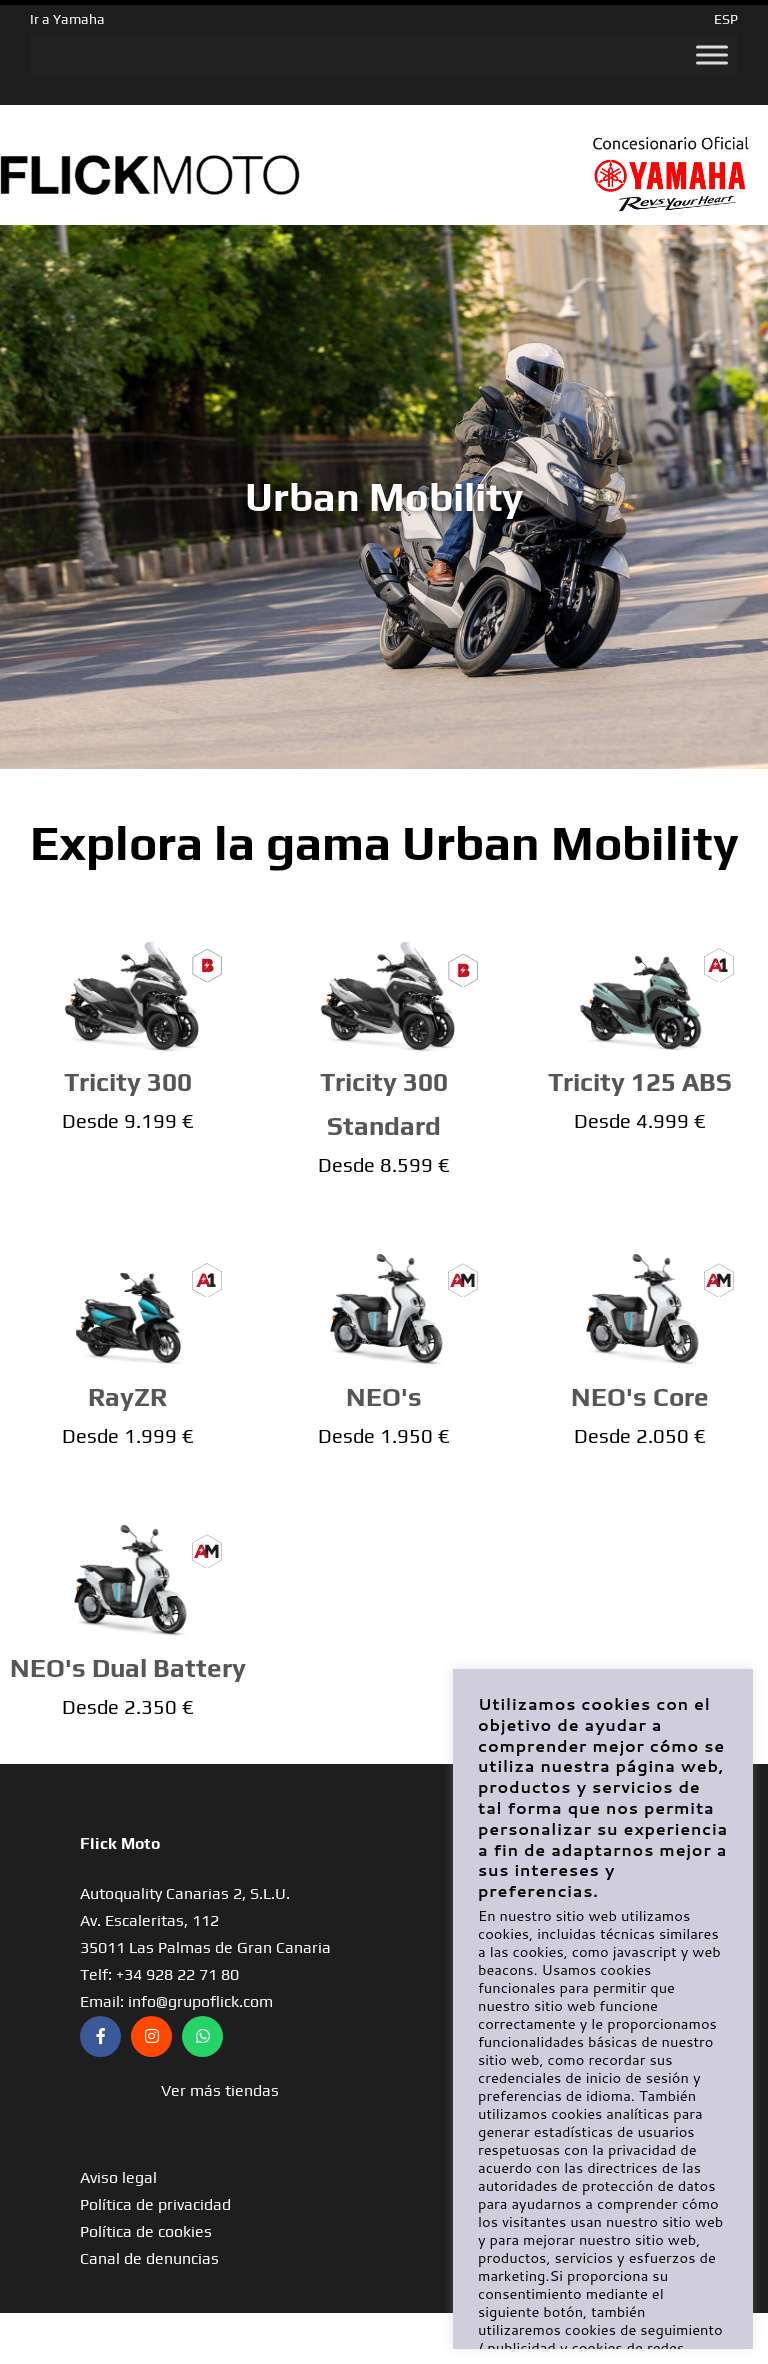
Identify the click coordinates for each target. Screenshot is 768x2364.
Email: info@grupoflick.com (176, 2001)
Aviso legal (118, 2177)
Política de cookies (146, 2231)
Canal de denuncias (149, 2258)
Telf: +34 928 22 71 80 (159, 1974)
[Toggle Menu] (712, 55)
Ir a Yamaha (67, 19)
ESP (726, 19)
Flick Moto (120, 1843)
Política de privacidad (155, 2204)
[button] (219, 2090)
